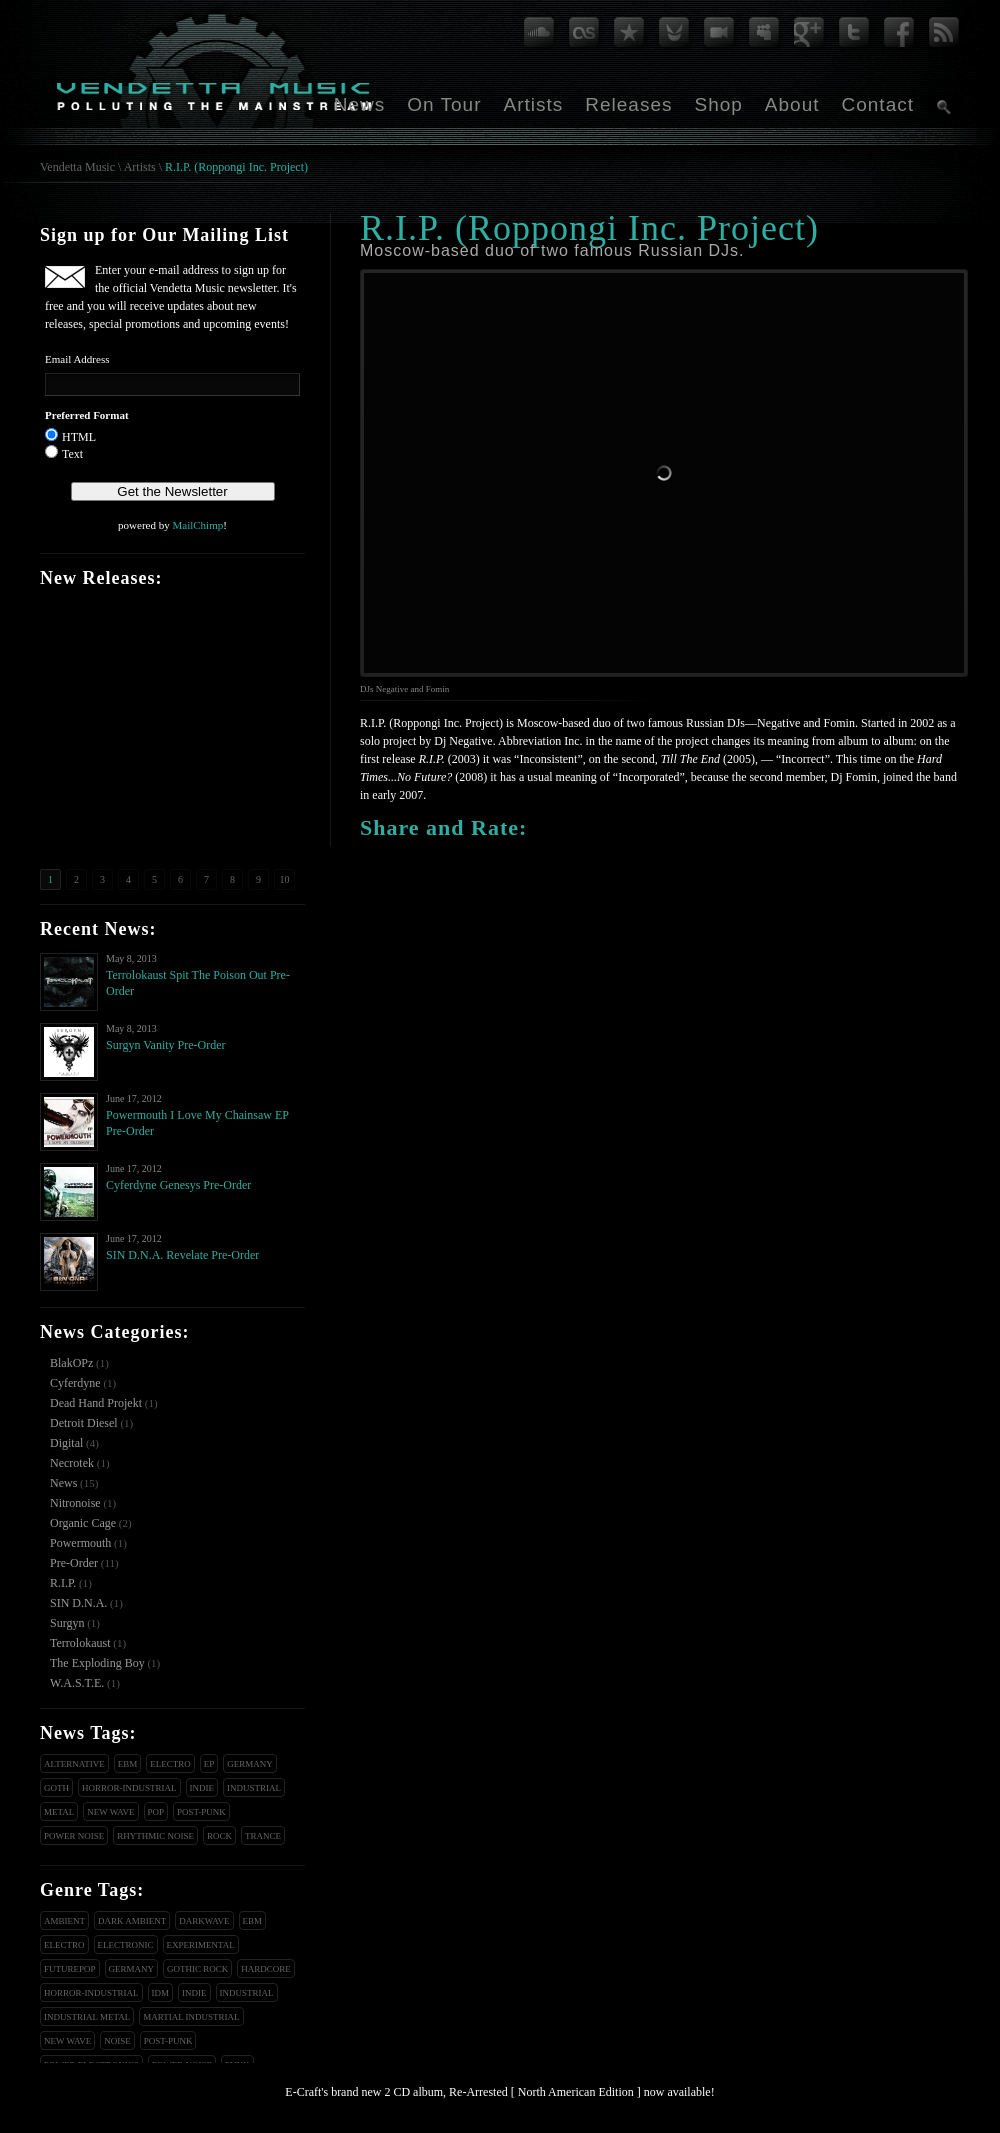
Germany (250, 1764)
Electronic (126, 1945)
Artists (533, 104)
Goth (56, 1788)
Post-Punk (201, 1812)
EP (209, 1764)
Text (72, 454)
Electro (170, 1764)
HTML (79, 437)
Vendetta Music (77, 167)
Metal (59, 1812)
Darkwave (204, 1921)
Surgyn (67, 1623)
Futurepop (70, 1969)
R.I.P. (63, 1583)
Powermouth (80, 1543)
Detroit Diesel (84, 1423)
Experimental (201, 1945)
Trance (263, 1836)
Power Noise (74, 1836)
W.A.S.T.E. (77, 1683)
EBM (128, 1764)
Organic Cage (83, 1523)
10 (285, 879)
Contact (878, 104)
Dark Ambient (132, 1921)
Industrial (254, 1788)
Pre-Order (74, 1563)
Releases (628, 104)
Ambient (64, 1921)
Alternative (74, 1764)
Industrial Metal (87, 2017)
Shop (718, 104)
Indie (202, 1788)
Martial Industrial (191, 2017)
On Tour (444, 104)
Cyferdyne (75, 1383)
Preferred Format (87, 415)
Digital (66, 1443)
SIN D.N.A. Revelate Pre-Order (182, 1255)
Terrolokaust (80, 1643)
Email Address (77, 359)
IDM (161, 1993)
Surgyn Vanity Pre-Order (166, 1045)
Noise (117, 2041)
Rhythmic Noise (155, 1836)
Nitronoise (75, 1503)
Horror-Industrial (129, 1788)
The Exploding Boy (97, 1663)
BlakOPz (71, 1363)
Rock (219, 1836)
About (792, 104)
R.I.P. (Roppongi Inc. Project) (236, 167)
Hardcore (266, 1969)
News (360, 104)
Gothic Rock (197, 1969)
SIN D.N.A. (78, 1603)
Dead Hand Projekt (96, 1403)
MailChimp (197, 525)
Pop (156, 1812)
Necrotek (72, 1463)
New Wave (110, 1812)
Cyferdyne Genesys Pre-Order (178, 1185)
